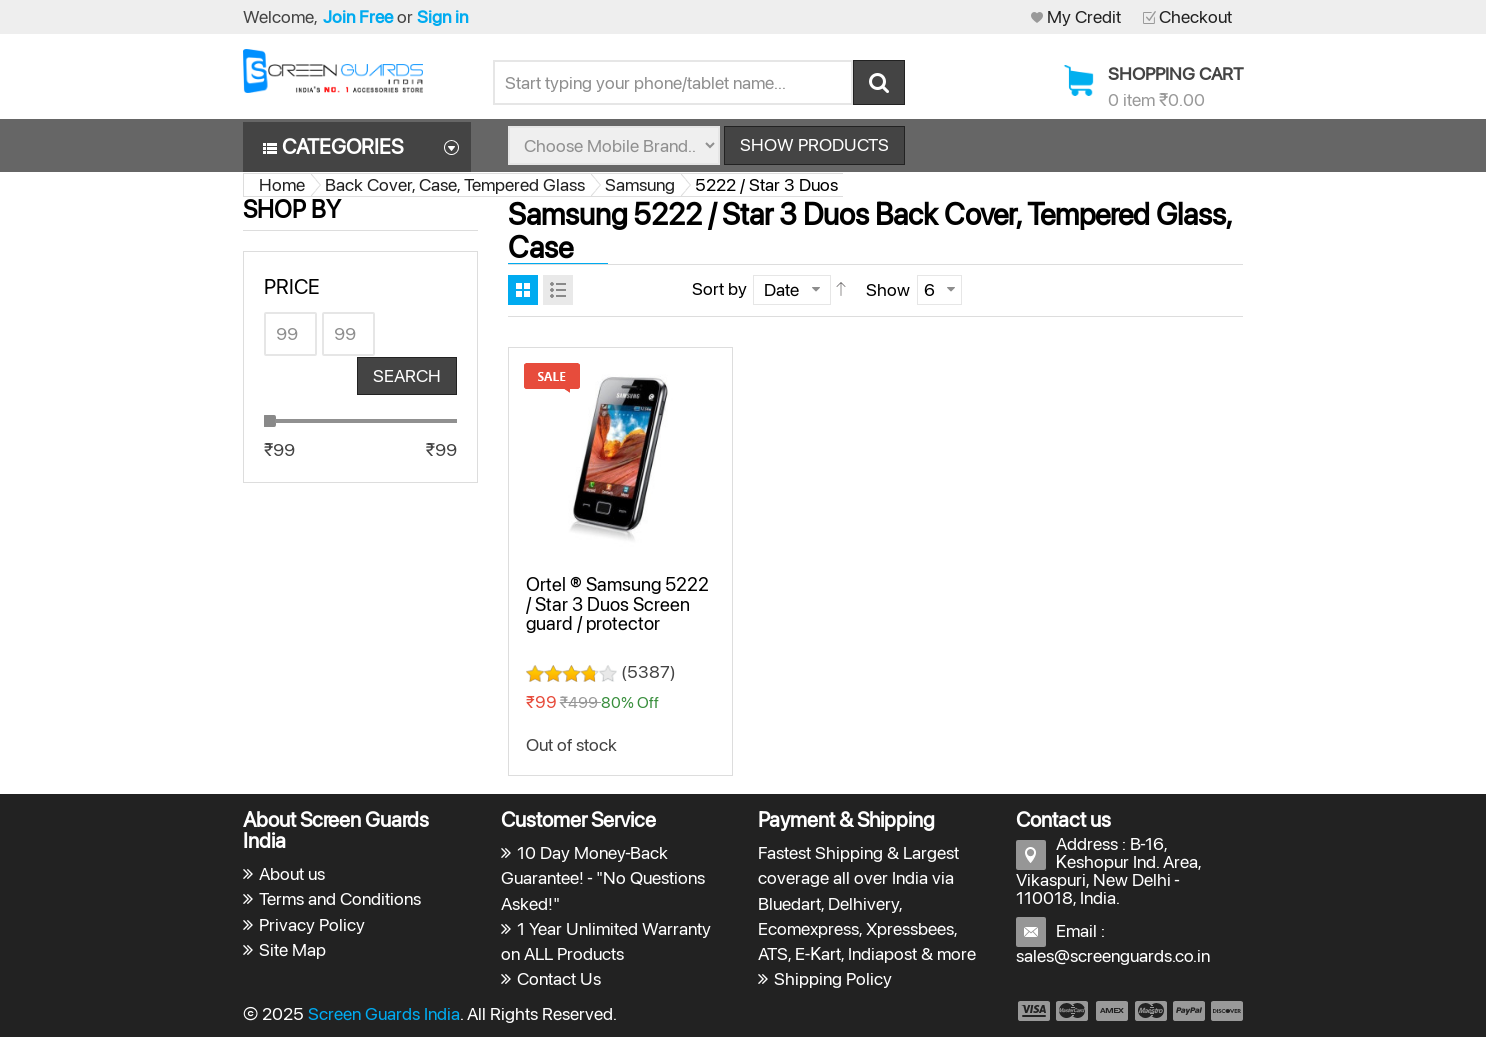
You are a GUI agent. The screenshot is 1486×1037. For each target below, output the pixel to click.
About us (292, 873)
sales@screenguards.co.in (1113, 955)
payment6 (1225, 1011)
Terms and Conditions (340, 898)
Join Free (358, 16)
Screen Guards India (384, 1013)
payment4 (1153, 1011)
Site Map (292, 949)
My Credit (1084, 16)
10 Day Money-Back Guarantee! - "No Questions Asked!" (603, 877)
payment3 (1113, 1011)
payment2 (1073, 1011)
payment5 (1189, 1011)
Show (888, 289)
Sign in (442, 16)
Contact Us (559, 978)
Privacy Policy (312, 924)
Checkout (1195, 16)
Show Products (814, 144)
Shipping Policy (833, 978)
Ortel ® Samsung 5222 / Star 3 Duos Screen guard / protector (617, 603)
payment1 (1033, 1011)
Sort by (719, 288)
